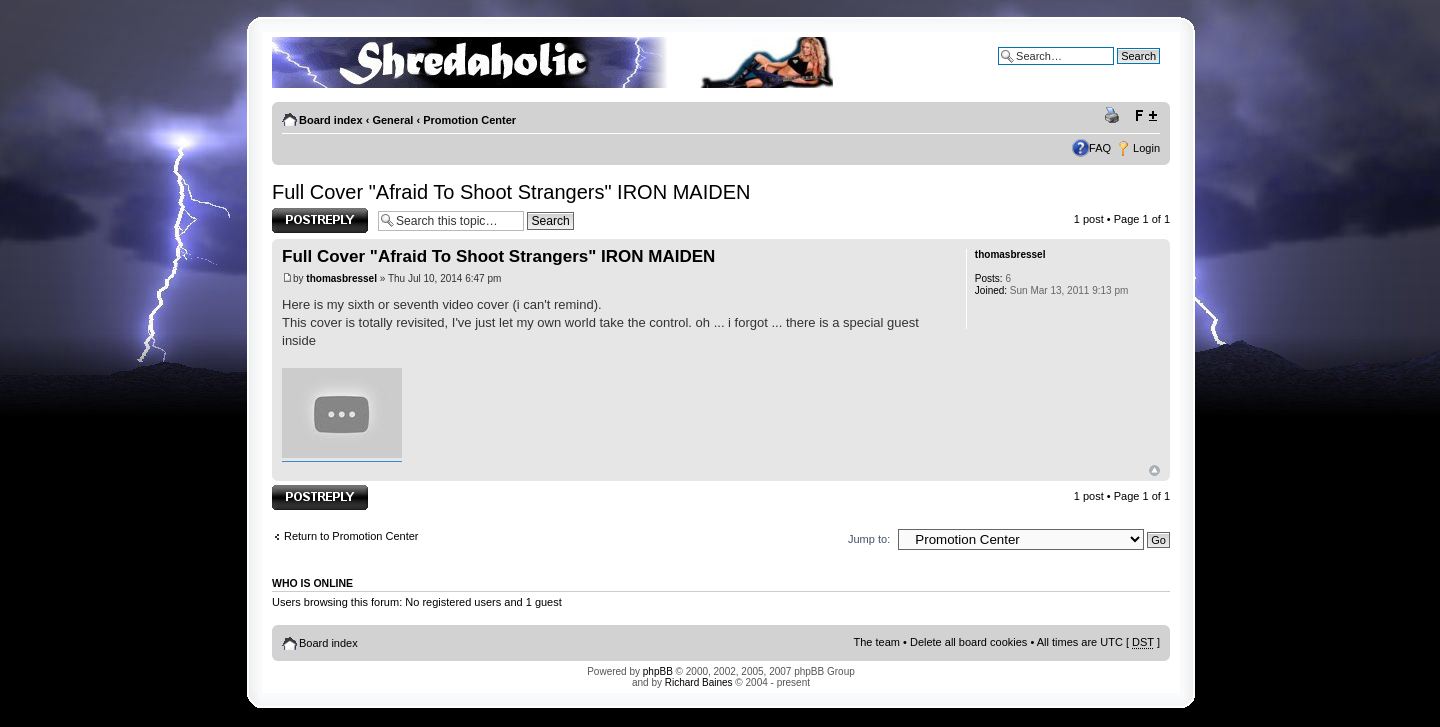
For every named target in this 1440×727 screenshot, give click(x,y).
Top (1154, 470)
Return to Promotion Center (351, 536)
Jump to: (869, 539)
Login (1146, 148)
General (392, 120)
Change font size (1145, 116)
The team (877, 642)
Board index (331, 120)
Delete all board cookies (968, 642)
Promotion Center (469, 120)
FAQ (1100, 148)
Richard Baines (699, 682)
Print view (1115, 116)
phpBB (658, 671)
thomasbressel (341, 278)
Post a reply (320, 220)
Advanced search (1117, 71)
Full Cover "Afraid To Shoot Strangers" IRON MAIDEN (511, 192)
